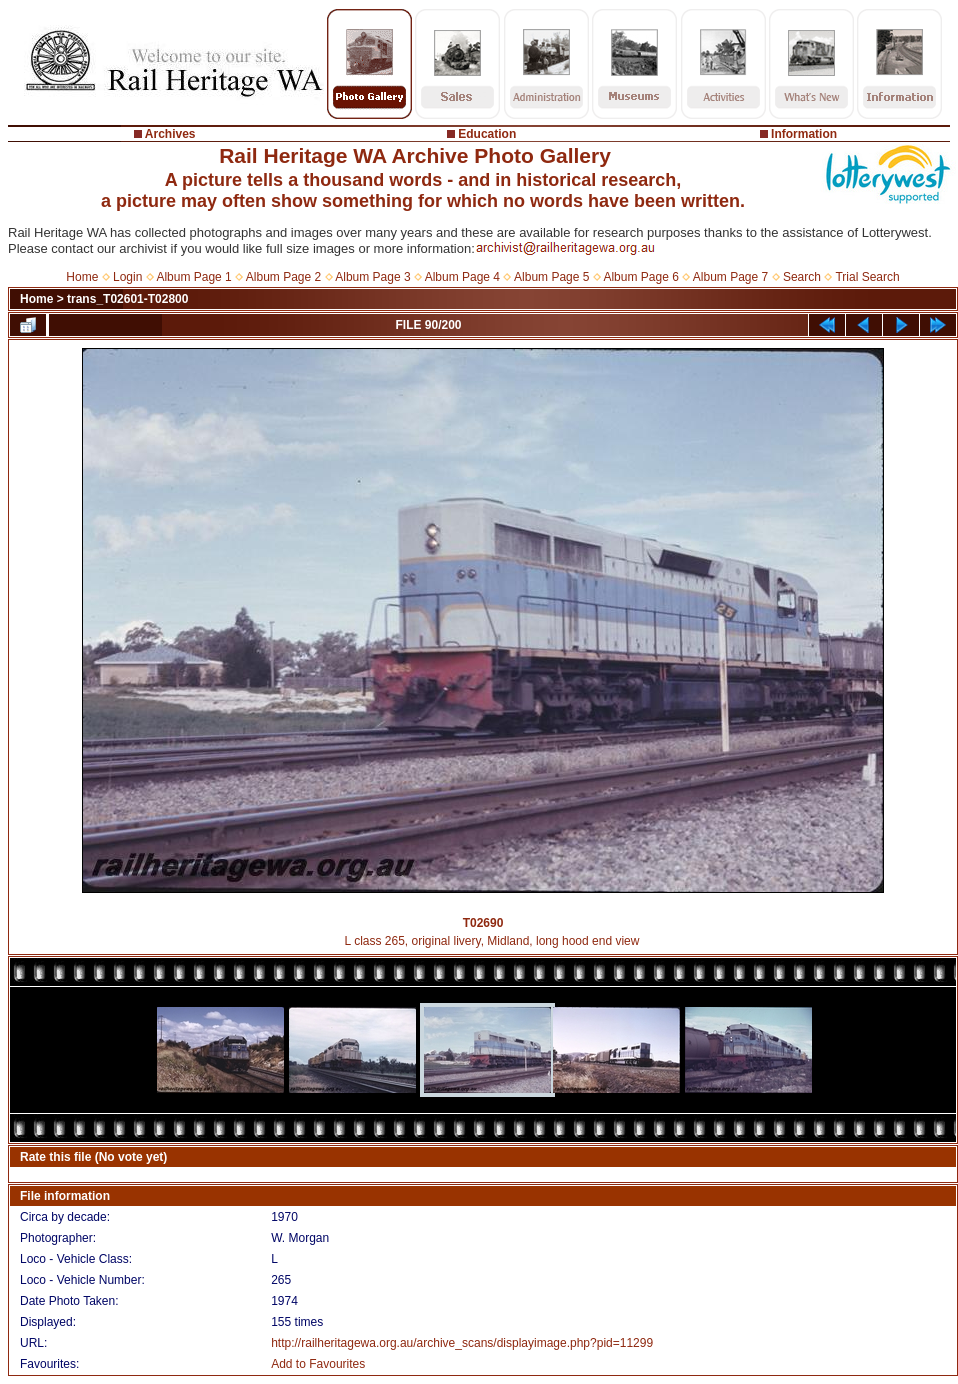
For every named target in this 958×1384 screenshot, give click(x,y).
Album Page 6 (640, 277)
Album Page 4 (462, 277)
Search (802, 277)
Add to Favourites (318, 1364)
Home (82, 277)
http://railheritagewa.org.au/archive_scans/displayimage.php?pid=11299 (462, 1343)
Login (127, 277)
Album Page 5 (551, 277)
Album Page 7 (730, 277)
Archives (170, 134)
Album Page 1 (193, 277)
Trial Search (867, 277)
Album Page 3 (372, 277)
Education (487, 134)
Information (804, 134)
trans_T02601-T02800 (127, 299)
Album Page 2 (283, 277)
